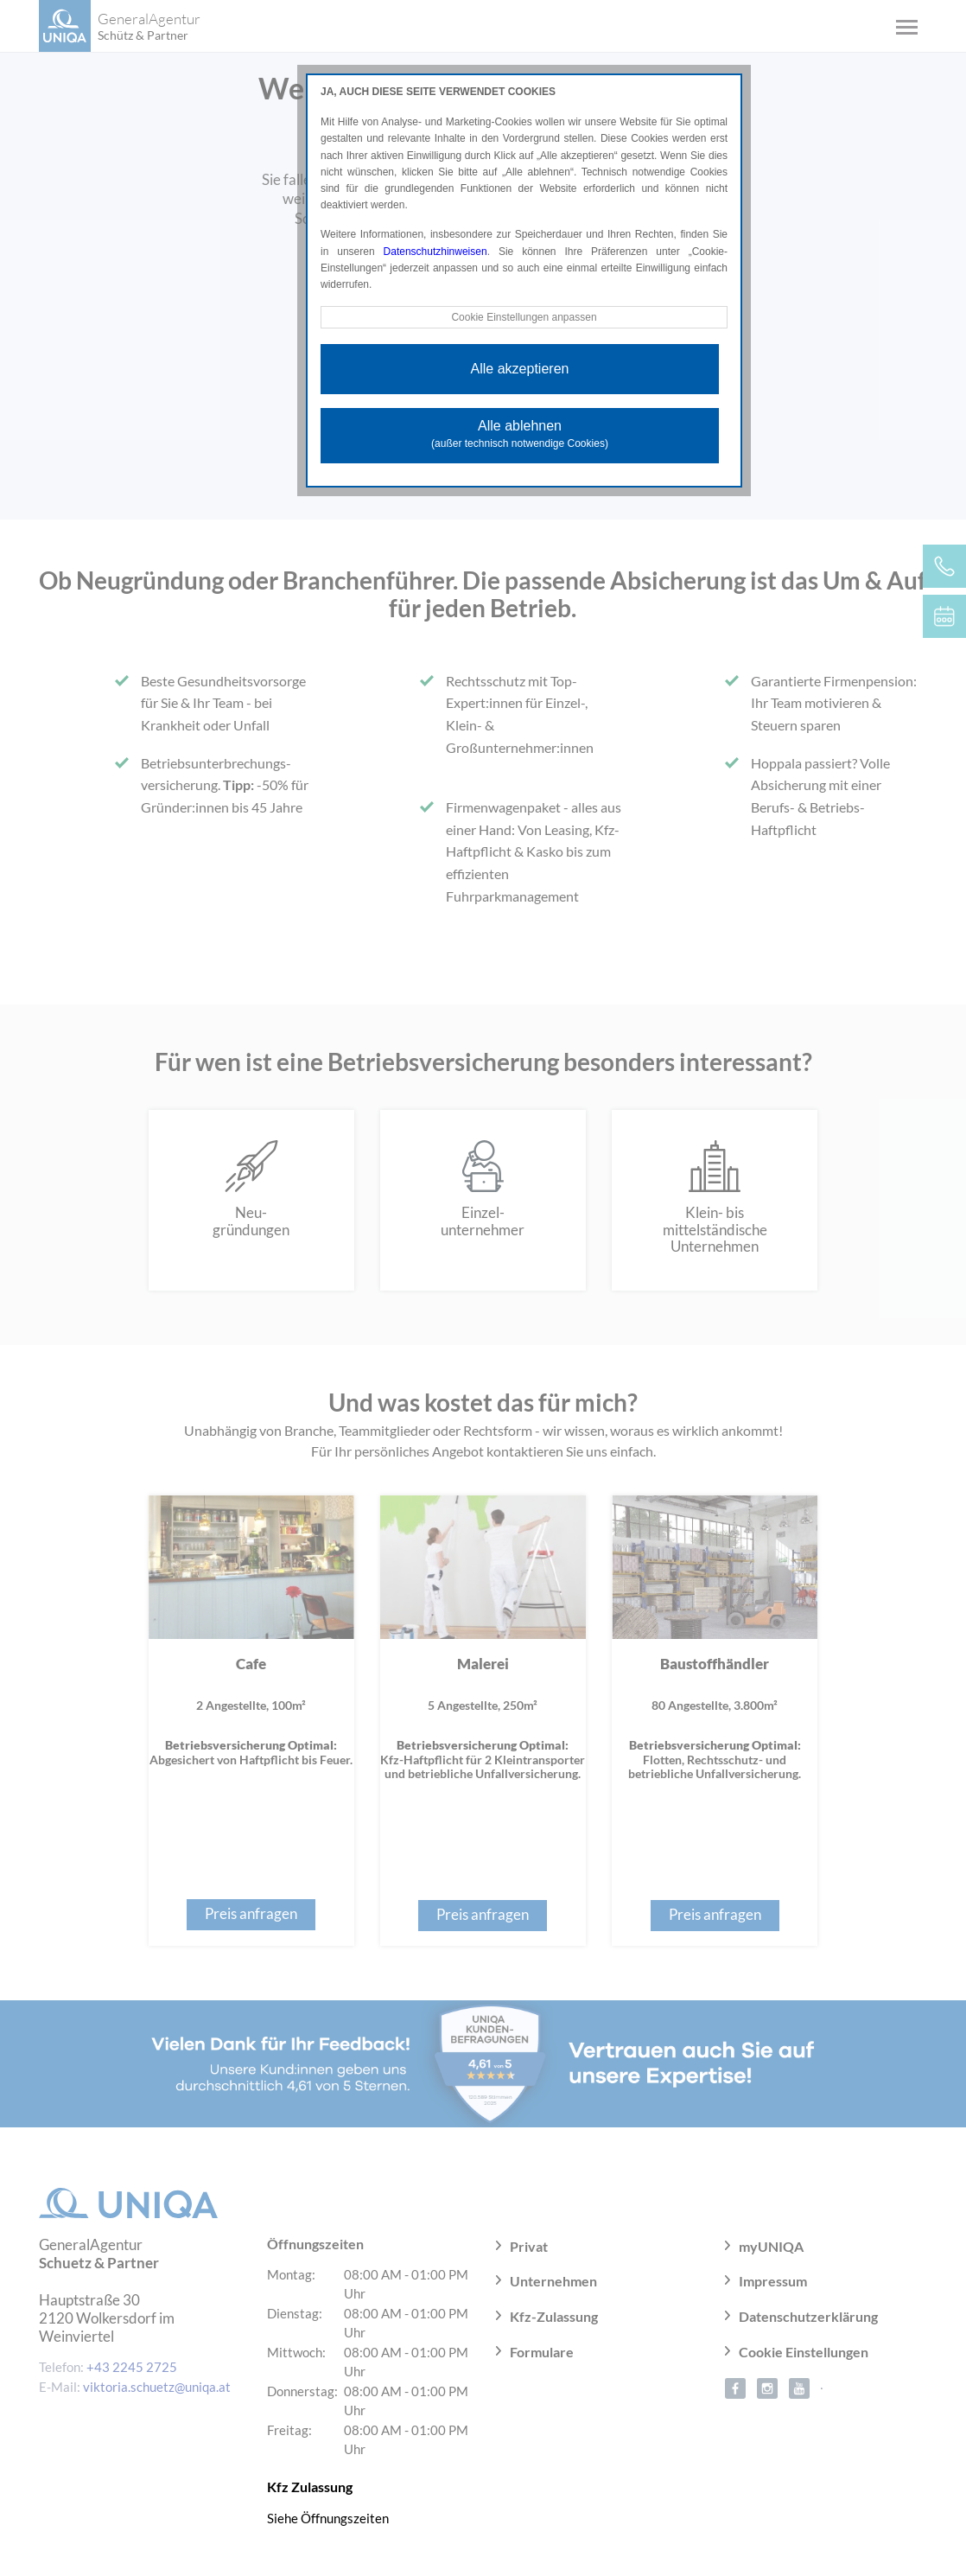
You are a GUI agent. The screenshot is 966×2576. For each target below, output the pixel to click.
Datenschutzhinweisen (435, 251)
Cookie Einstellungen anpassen (523, 317)
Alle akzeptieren (520, 368)
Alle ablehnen (519, 434)
